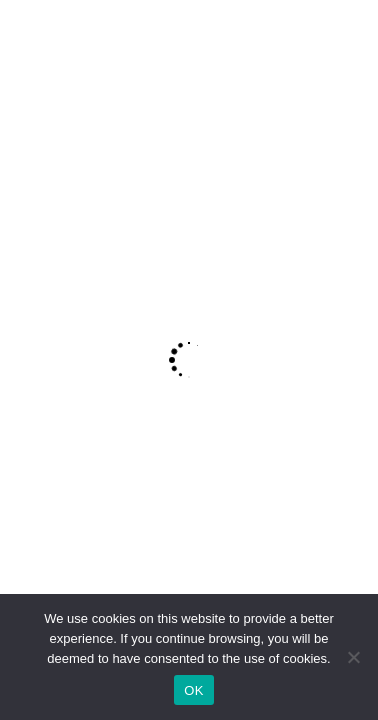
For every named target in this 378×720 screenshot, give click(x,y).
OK (193, 690)
